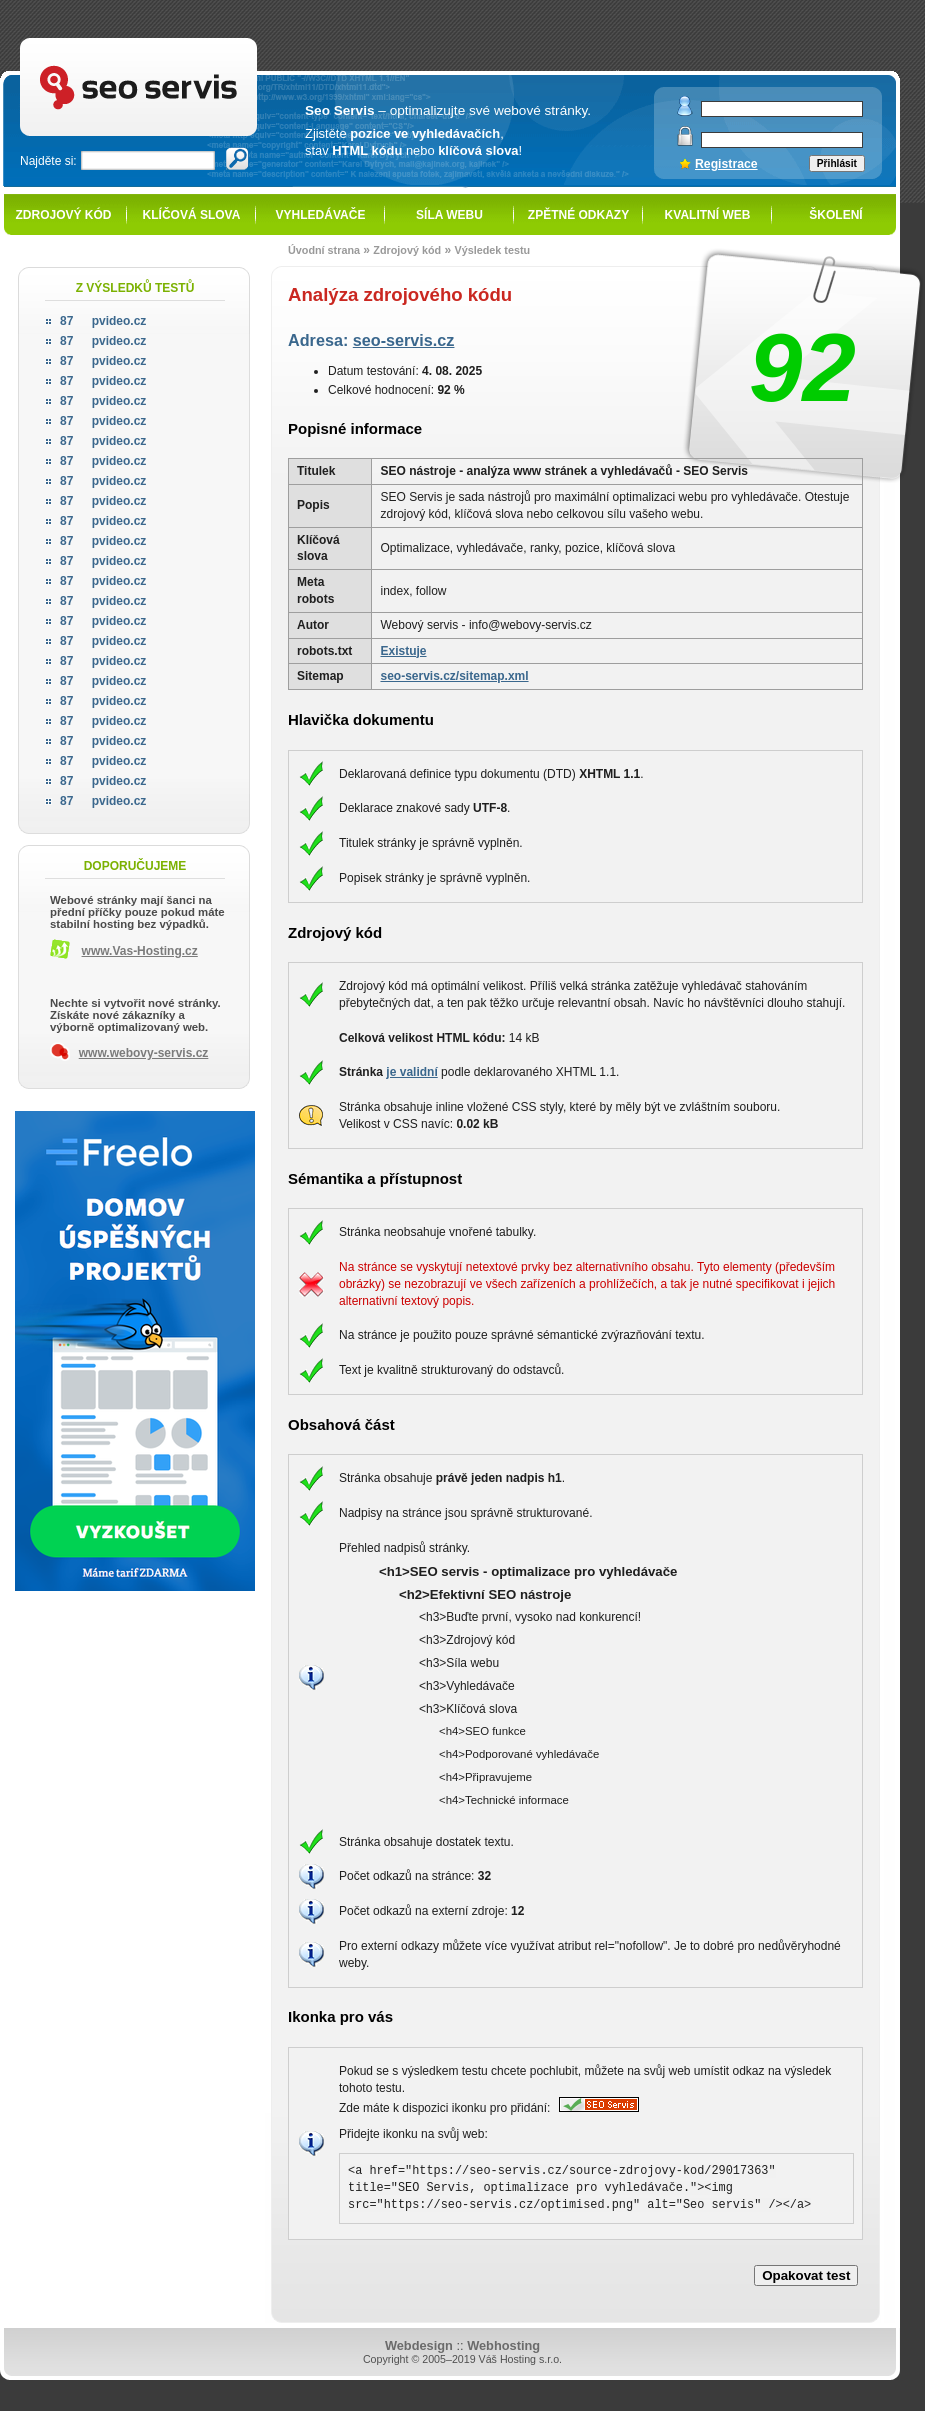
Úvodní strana (324, 250)
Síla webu (449, 215)
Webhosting (503, 2345)
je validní (411, 1072)
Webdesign (419, 2345)
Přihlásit (837, 163)
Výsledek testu (492, 250)
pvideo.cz (103, 321)
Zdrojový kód (63, 215)
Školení (835, 215)
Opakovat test (806, 2275)
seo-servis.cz (404, 340)
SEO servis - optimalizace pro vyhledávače (180, 40)
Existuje (403, 651)
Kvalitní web (708, 215)
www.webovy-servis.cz (144, 1053)
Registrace (726, 164)
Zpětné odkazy (578, 215)
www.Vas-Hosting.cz (140, 951)
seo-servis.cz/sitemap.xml (454, 676)
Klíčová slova (192, 215)
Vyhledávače (321, 215)
